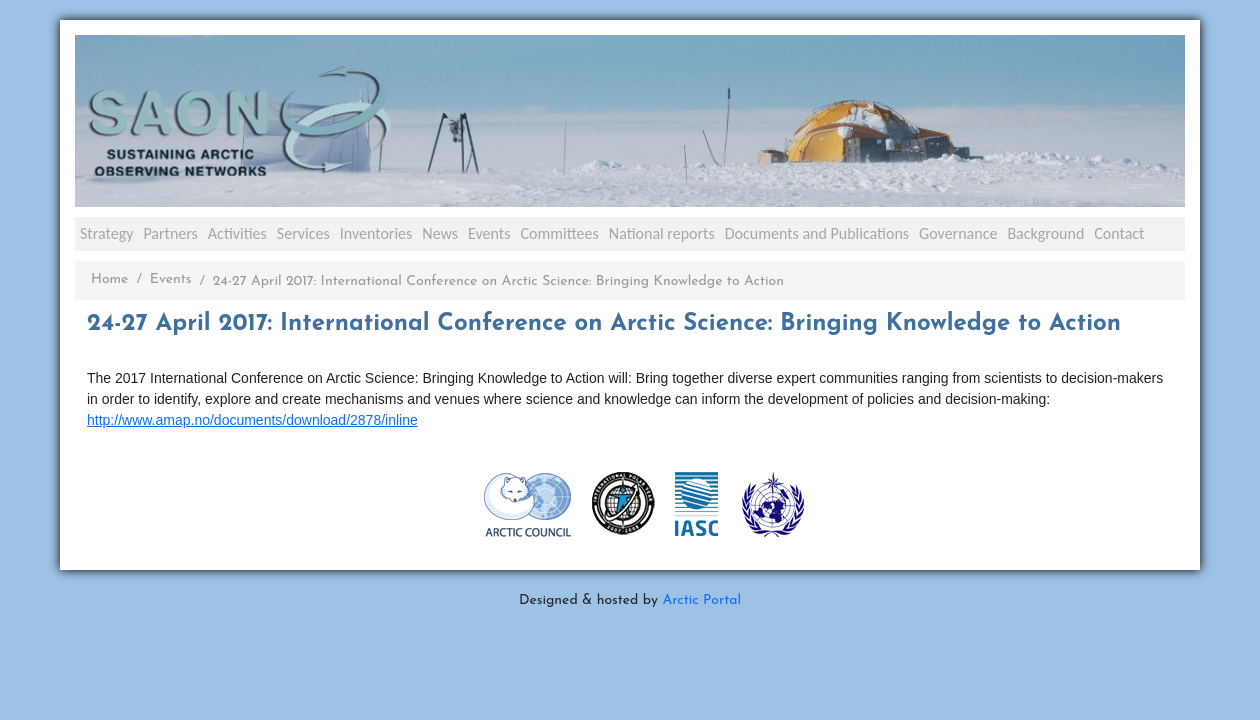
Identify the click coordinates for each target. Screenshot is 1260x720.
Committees (559, 233)
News (440, 233)
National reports (662, 233)
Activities (237, 233)
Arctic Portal (701, 600)
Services (303, 233)
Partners (170, 233)
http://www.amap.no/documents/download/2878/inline (252, 420)
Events (489, 233)
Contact (1119, 233)
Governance (958, 233)
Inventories (376, 233)
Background (1045, 233)
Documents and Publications (817, 233)
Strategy (106, 233)
